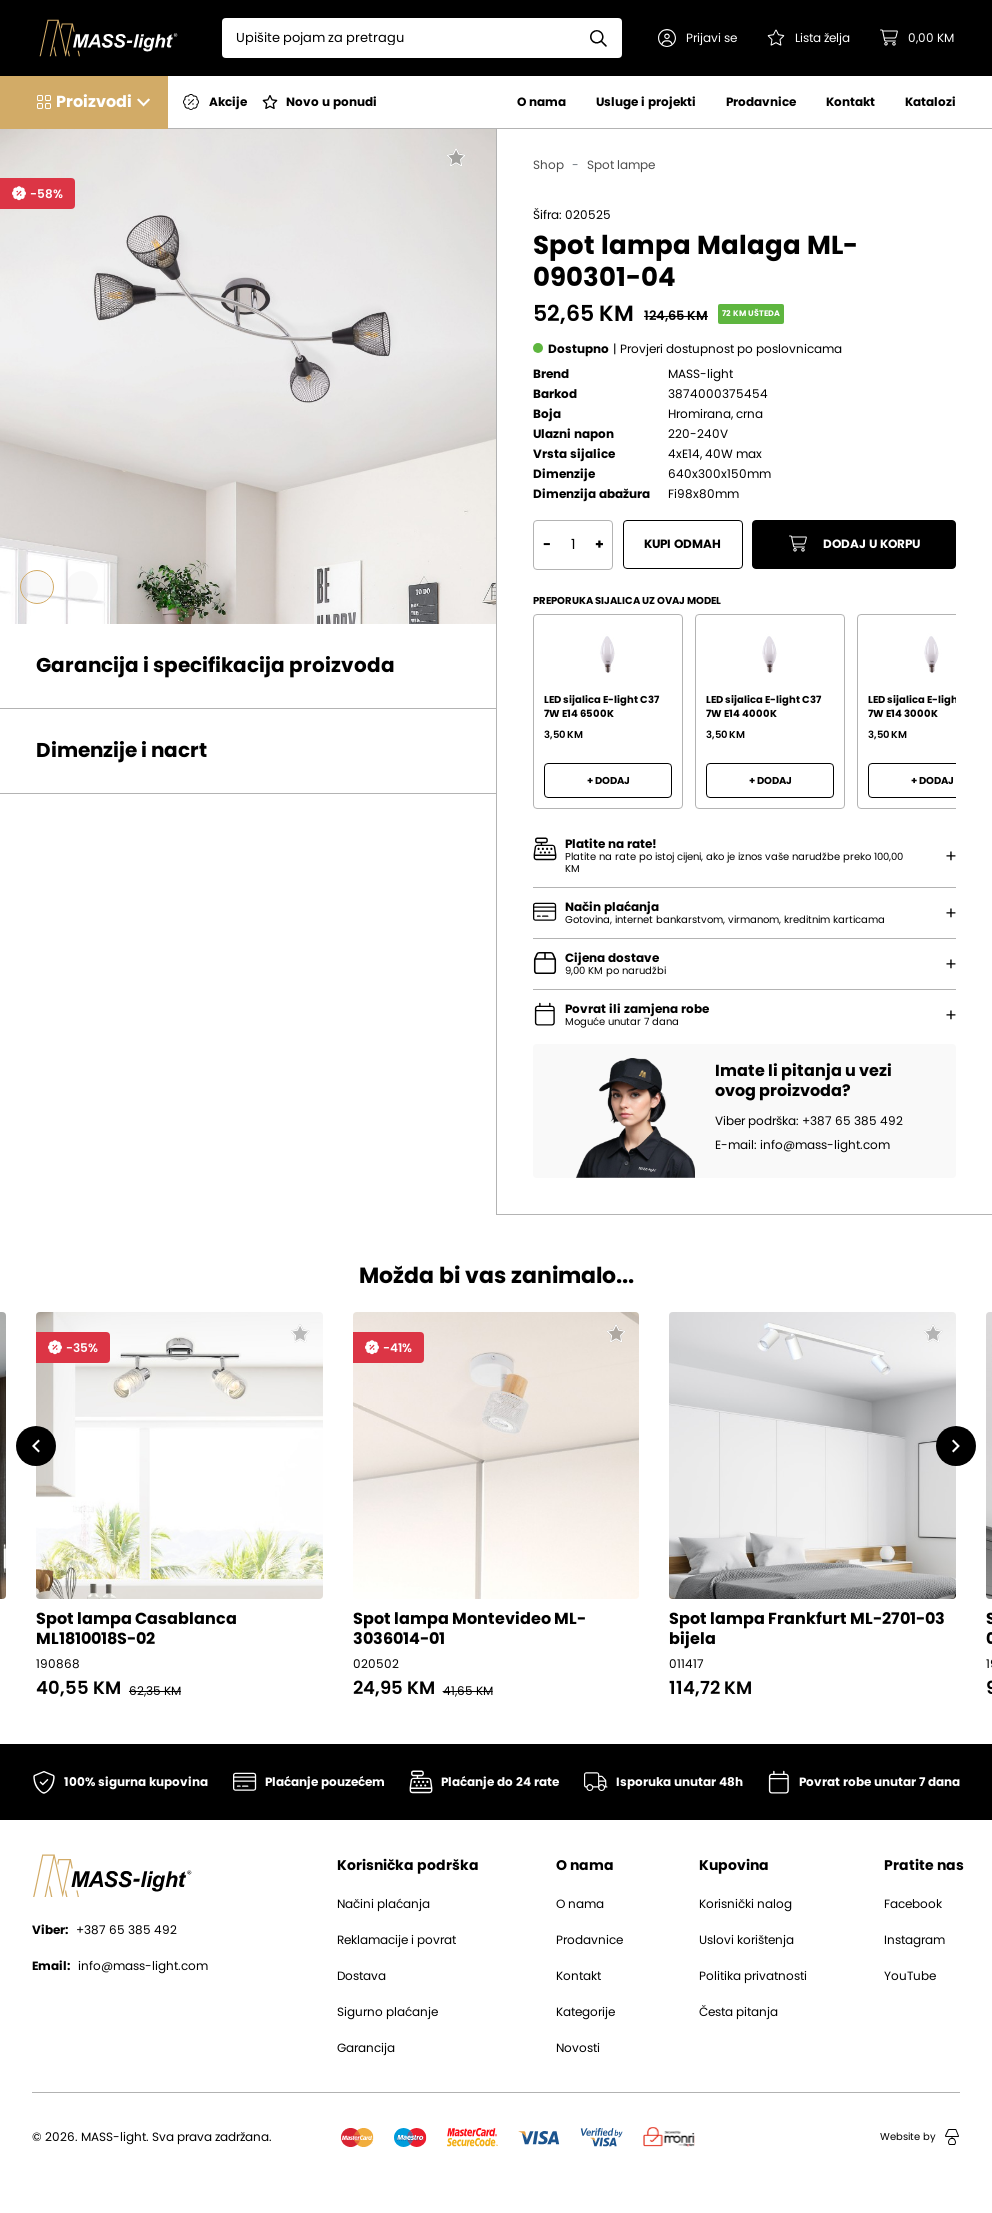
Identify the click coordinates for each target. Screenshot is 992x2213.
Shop (548, 165)
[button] (699, 38)
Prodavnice (761, 102)
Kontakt (850, 102)
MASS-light (700, 374)
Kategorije (585, 2012)
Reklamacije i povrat (396, 1940)
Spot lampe (621, 165)
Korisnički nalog (745, 1904)
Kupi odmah (683, 545)
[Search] (401, 38)
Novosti (578, 2048)
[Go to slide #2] (82, 587)
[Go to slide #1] (37, 587)
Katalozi (930, 102)
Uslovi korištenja (746, 1940)
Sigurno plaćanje (387, 2012)
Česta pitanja (738, 2012)
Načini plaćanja (383, 1904)
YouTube (910, 1976)
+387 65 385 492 (104, 1930)
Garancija (366, 2048)
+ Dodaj (608, 781)
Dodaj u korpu (854, 545)
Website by (920, 2137)
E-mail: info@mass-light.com (802, 1146)
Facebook (913, 1904)
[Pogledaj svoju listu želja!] (810, 38)
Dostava (361, 1976)
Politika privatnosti (753, 1976)
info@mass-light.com (120, 1966)
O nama (541, 102)
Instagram (914, 1940)
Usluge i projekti (646, 102)
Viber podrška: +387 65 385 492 (809, 1122)
